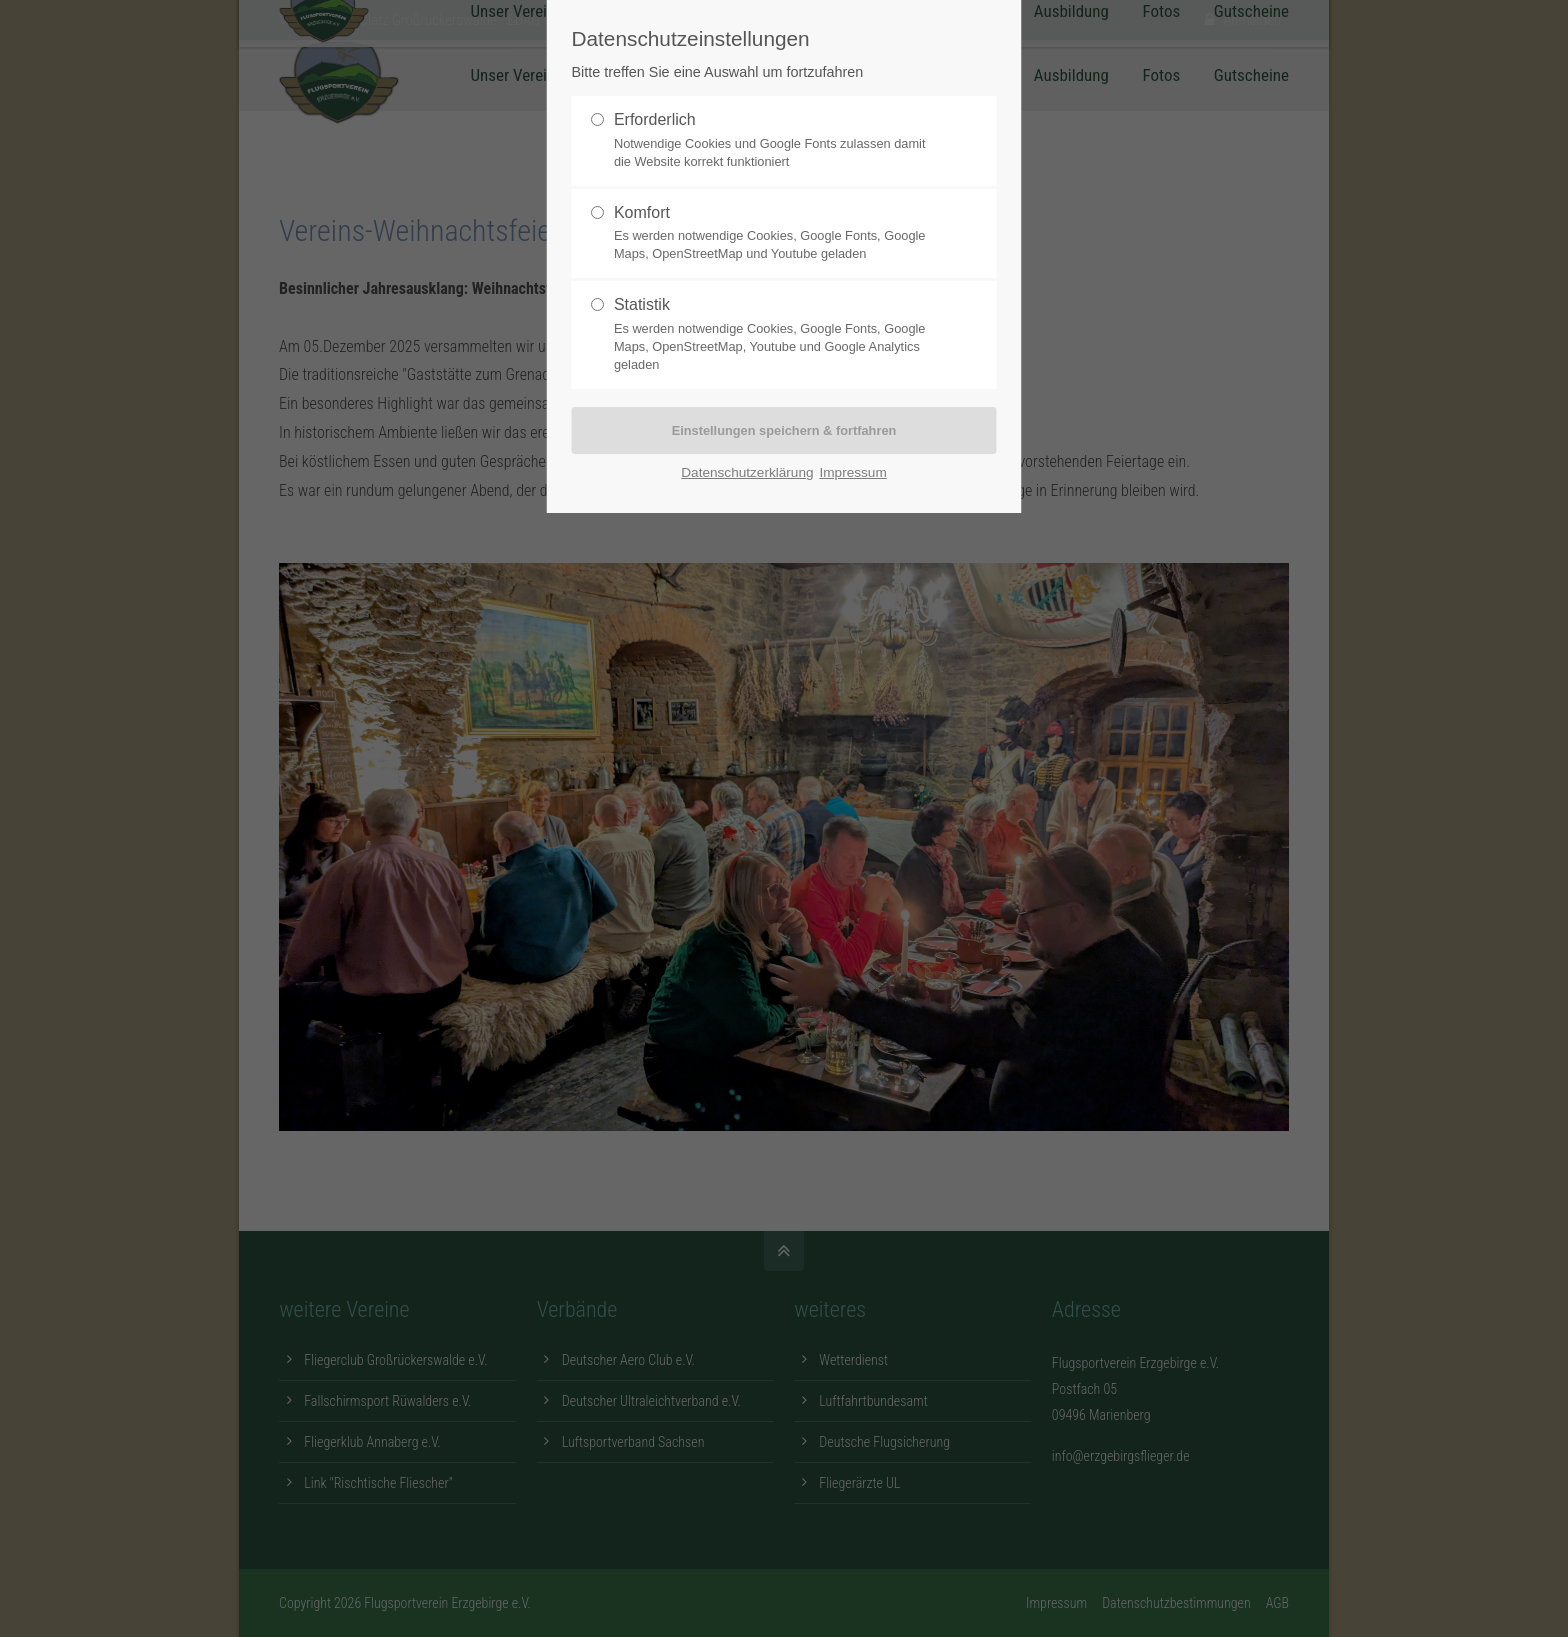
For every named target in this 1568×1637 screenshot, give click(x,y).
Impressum (853, 472)
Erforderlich (776, 141)
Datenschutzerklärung (747, 472)
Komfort (776, 234)
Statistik (776, 335)
